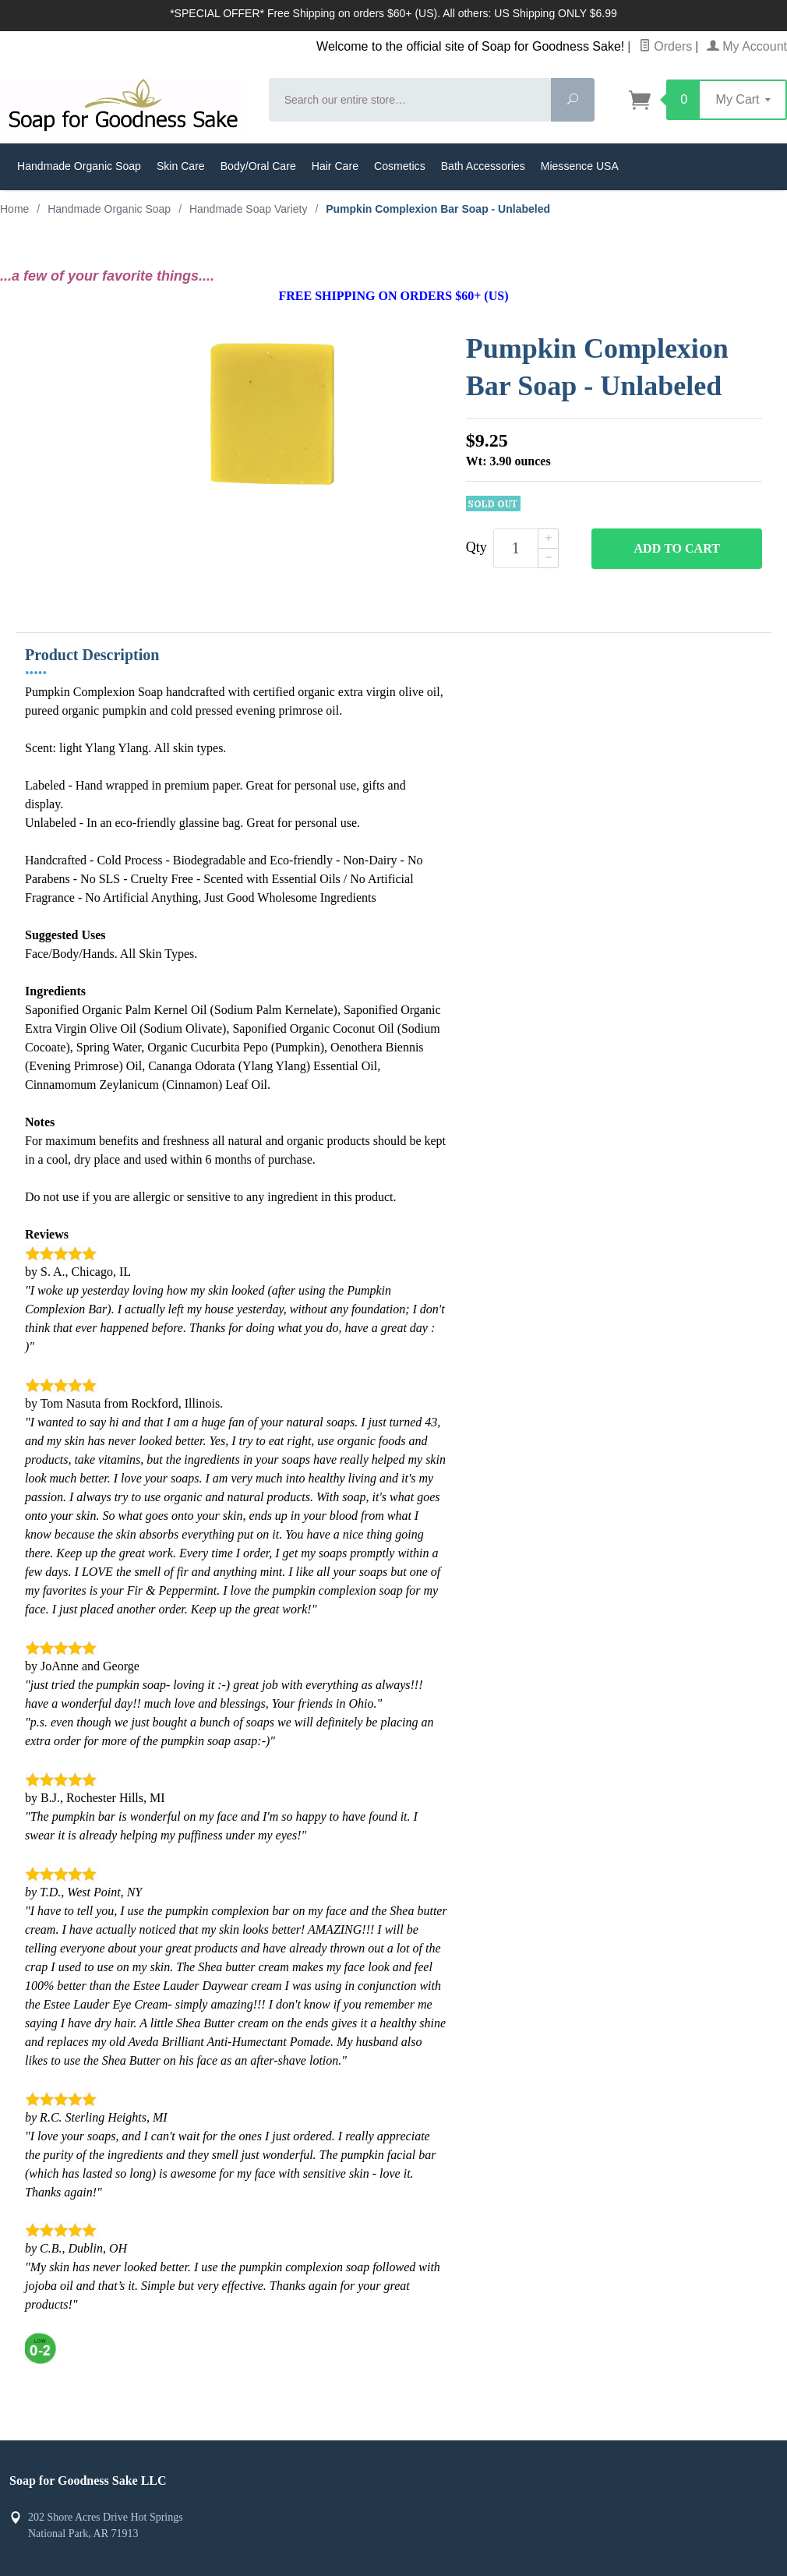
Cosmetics (399, 166)
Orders (665, 46)
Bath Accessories (483, 166)
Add (677, 548)
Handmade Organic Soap (79, 166)
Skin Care (181, 166)
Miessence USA (580, 166)
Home (14, 209)
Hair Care (335, 166)
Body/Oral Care (258, 166)
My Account (747, 46)
